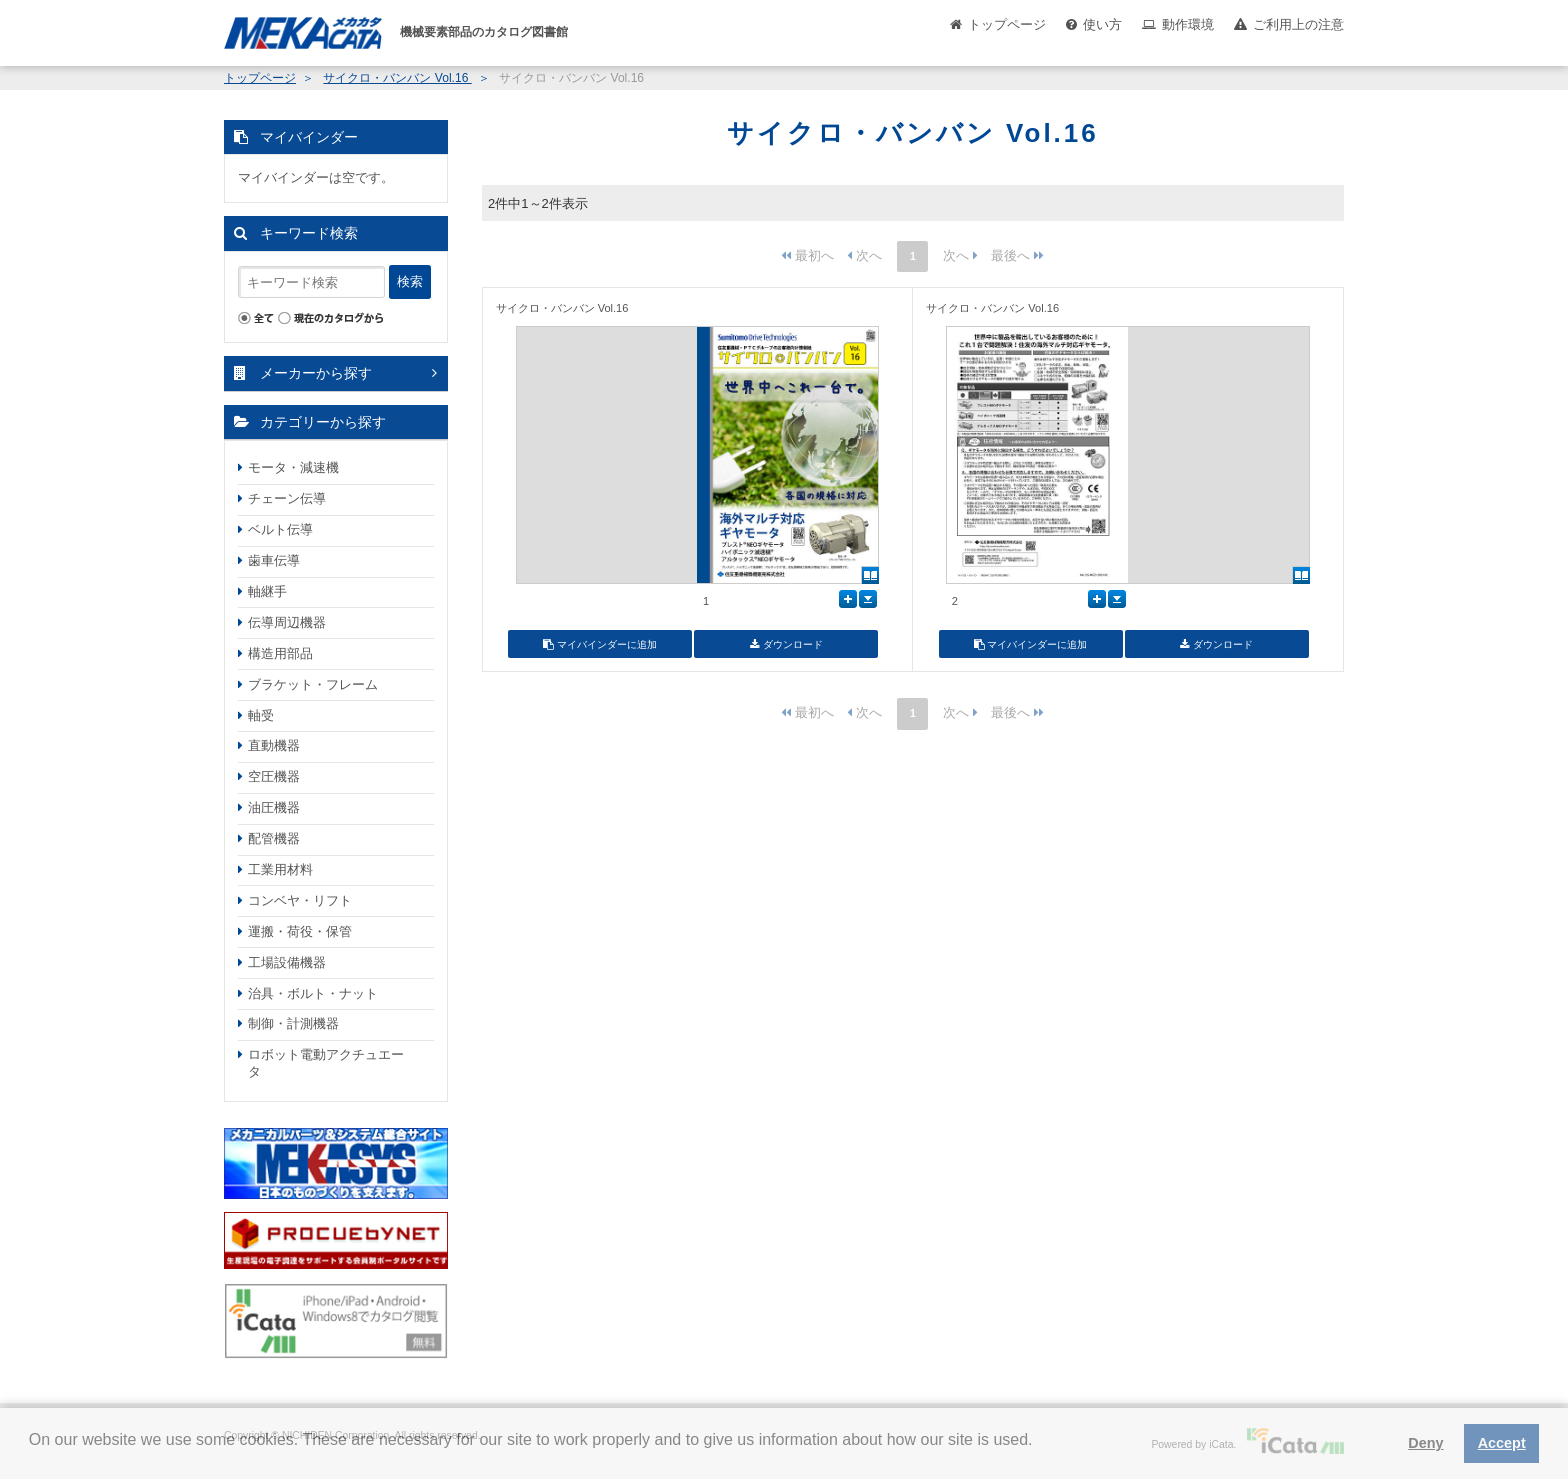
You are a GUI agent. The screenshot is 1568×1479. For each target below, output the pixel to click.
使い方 (1102, 24)
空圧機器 (274, 776)
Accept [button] (1502, 1443)
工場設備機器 (287, 962)
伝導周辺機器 (287, 622)
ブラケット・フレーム (313, 684)
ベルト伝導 (280, 529)
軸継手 (267, 591)
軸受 (261, 715)
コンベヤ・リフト (300, 900)
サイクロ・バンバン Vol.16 (397, 78)
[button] (32, 1455)
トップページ (1007, 24)
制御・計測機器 (293, 1023)
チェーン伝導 (287, 498)
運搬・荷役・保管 (300, 931)
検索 (410, 281)
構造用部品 (280, 653)
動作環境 (1188, 24)
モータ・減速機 (293, 467)
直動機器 (274, 745)
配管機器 (274, 838)
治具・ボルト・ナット (313, 993)
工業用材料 (280, 869)
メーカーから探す (316, 373)
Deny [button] (1425, 1443)
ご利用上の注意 (1298, 24)
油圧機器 (274, 807)
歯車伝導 (274, 560)
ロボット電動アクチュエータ (326, 1063)
